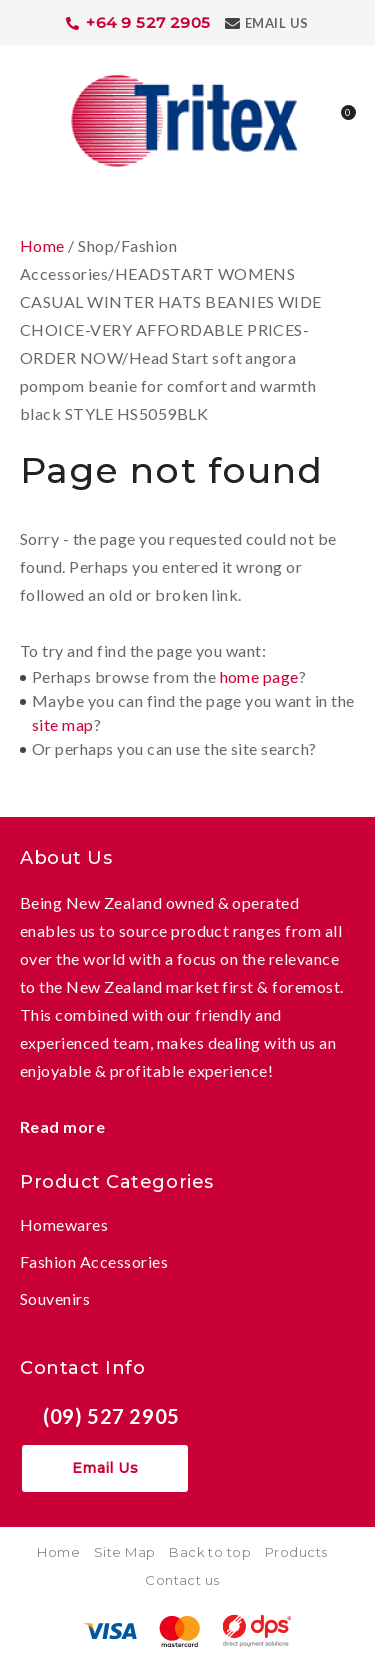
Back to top (210, 1552)
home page (259, 676)
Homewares (64, 1224)
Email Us (277, 23)
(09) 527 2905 (111, 1416)
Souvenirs (55, 1298)
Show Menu (32, 118)
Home (42, 245)
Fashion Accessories (94, 1261)
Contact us (182, 1580)
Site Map (125, 1552)
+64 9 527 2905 (148, 22)
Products (296, 1552)
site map (63, 724)
